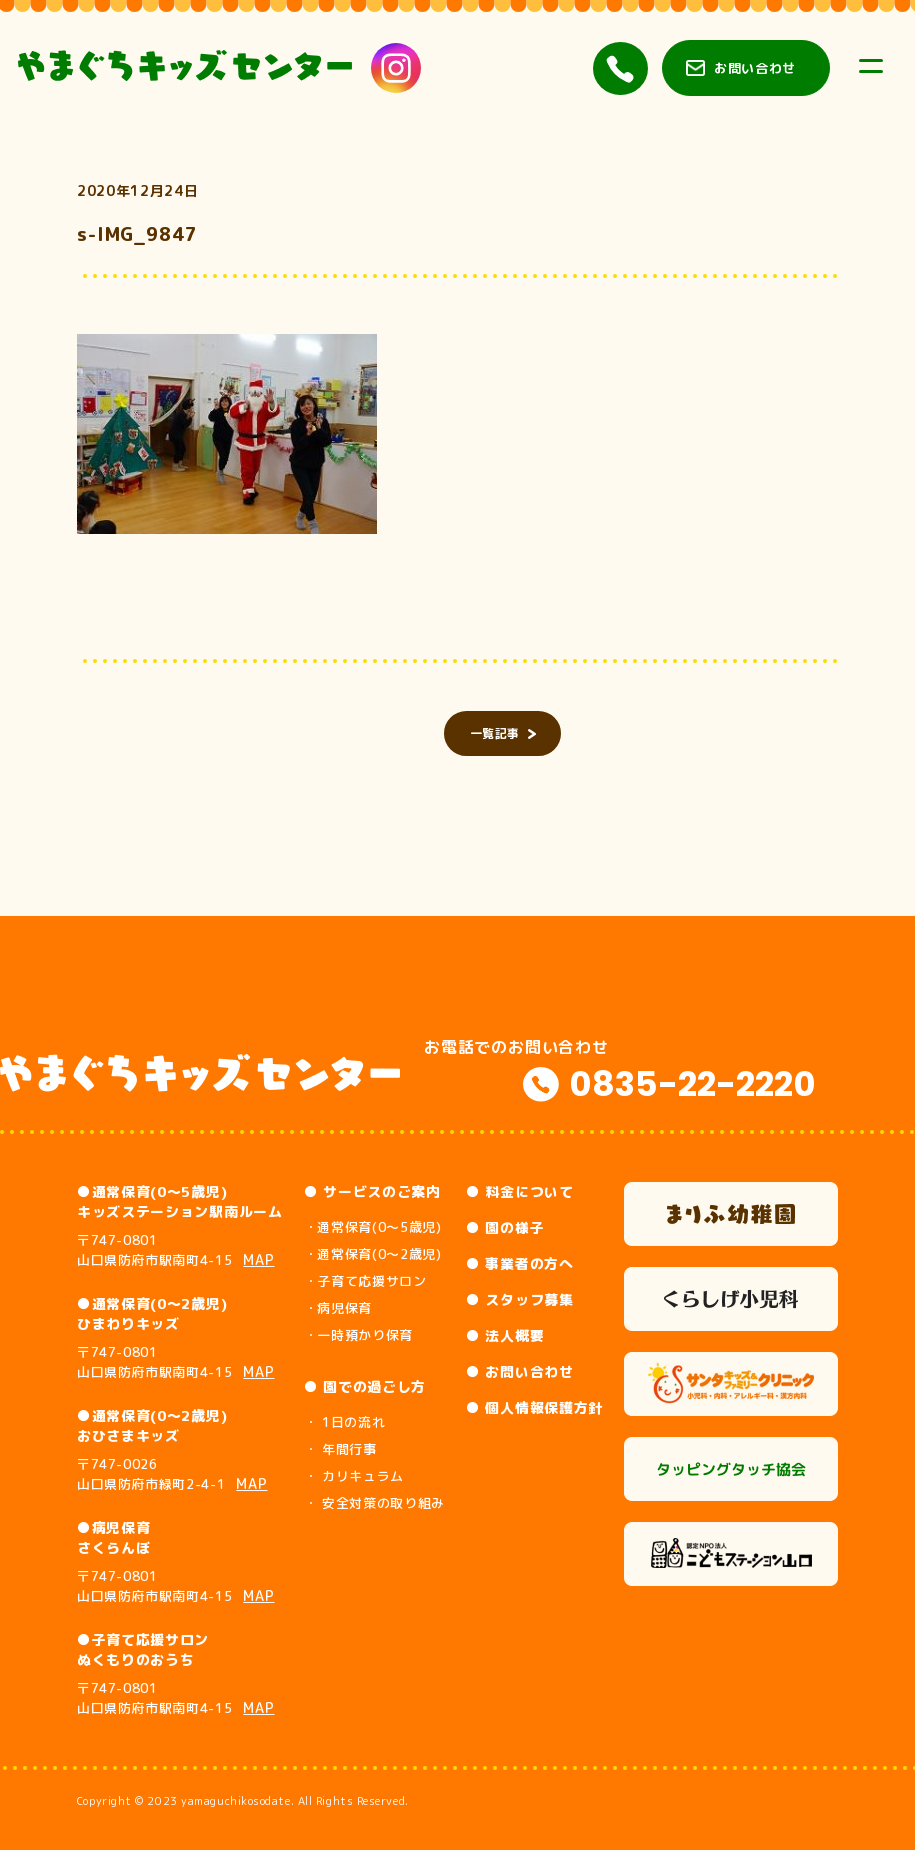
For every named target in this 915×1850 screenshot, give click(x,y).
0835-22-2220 (692, 1084)
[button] (227, 434)
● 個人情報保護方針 (534, 1407)
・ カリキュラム (354, 1476)
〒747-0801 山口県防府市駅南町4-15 (176, 1250)
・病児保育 (338, 1308)
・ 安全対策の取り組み (374, 1503)
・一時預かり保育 (358, 1335)
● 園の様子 (505, 1227)
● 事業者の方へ (520, 1263)
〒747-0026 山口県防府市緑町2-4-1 (172, 1474)
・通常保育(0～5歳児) (373, 1227)
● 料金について (520, 1191)
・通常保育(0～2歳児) (373, 1254)
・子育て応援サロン (365, 1281)
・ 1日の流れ (345, 1422)
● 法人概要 (505, 1335)
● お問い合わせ (520, 1371)
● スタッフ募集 (520, 1299)
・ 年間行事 (340, 1449)
